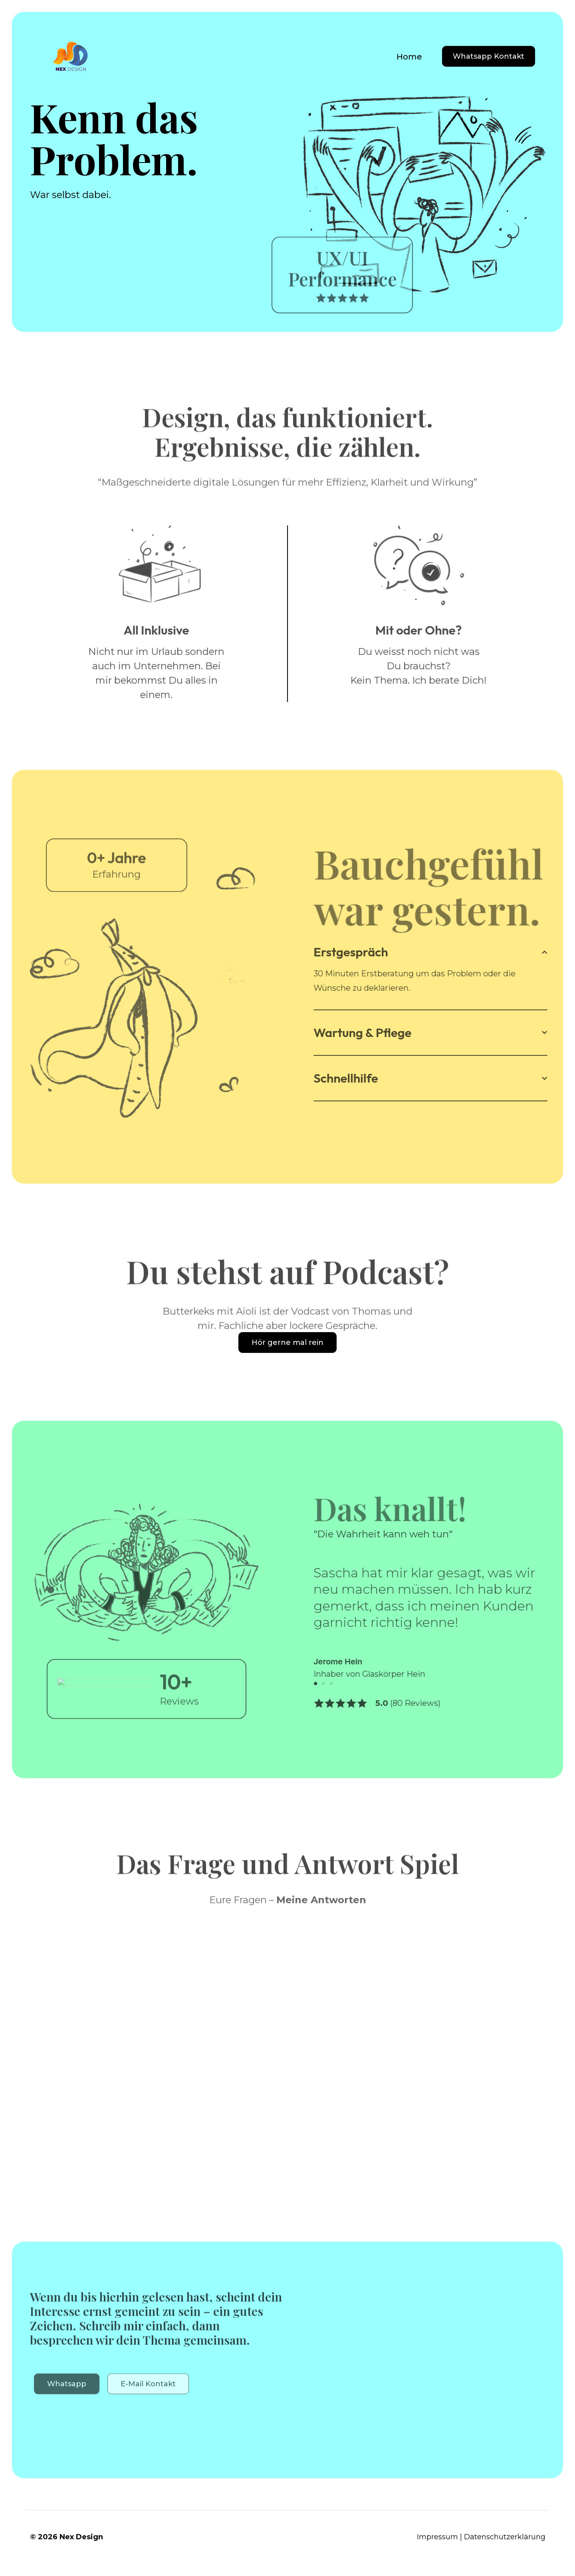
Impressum (437, 2536)
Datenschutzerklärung (504, 2536)
